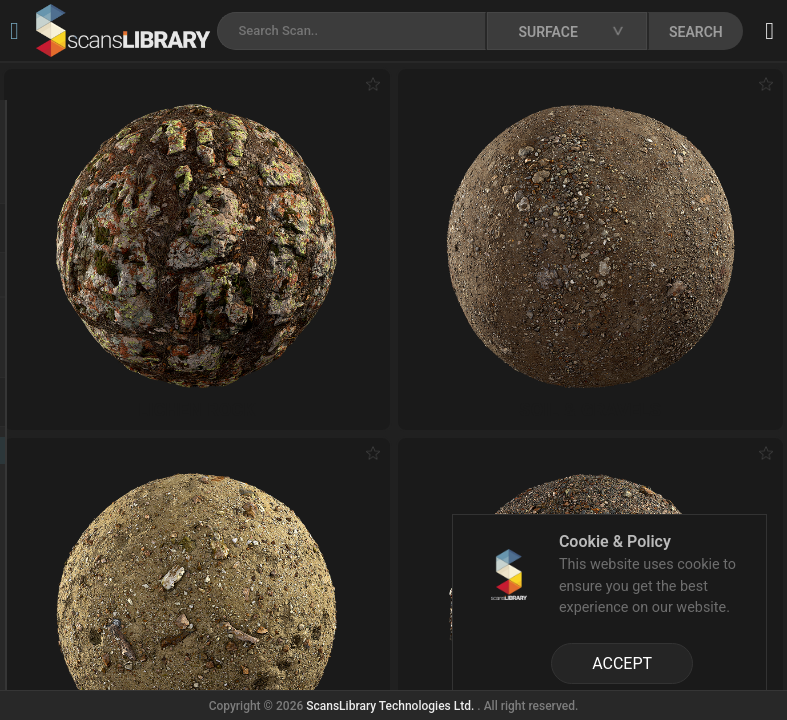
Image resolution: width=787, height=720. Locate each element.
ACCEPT (622, 663)
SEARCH (696, 32)
